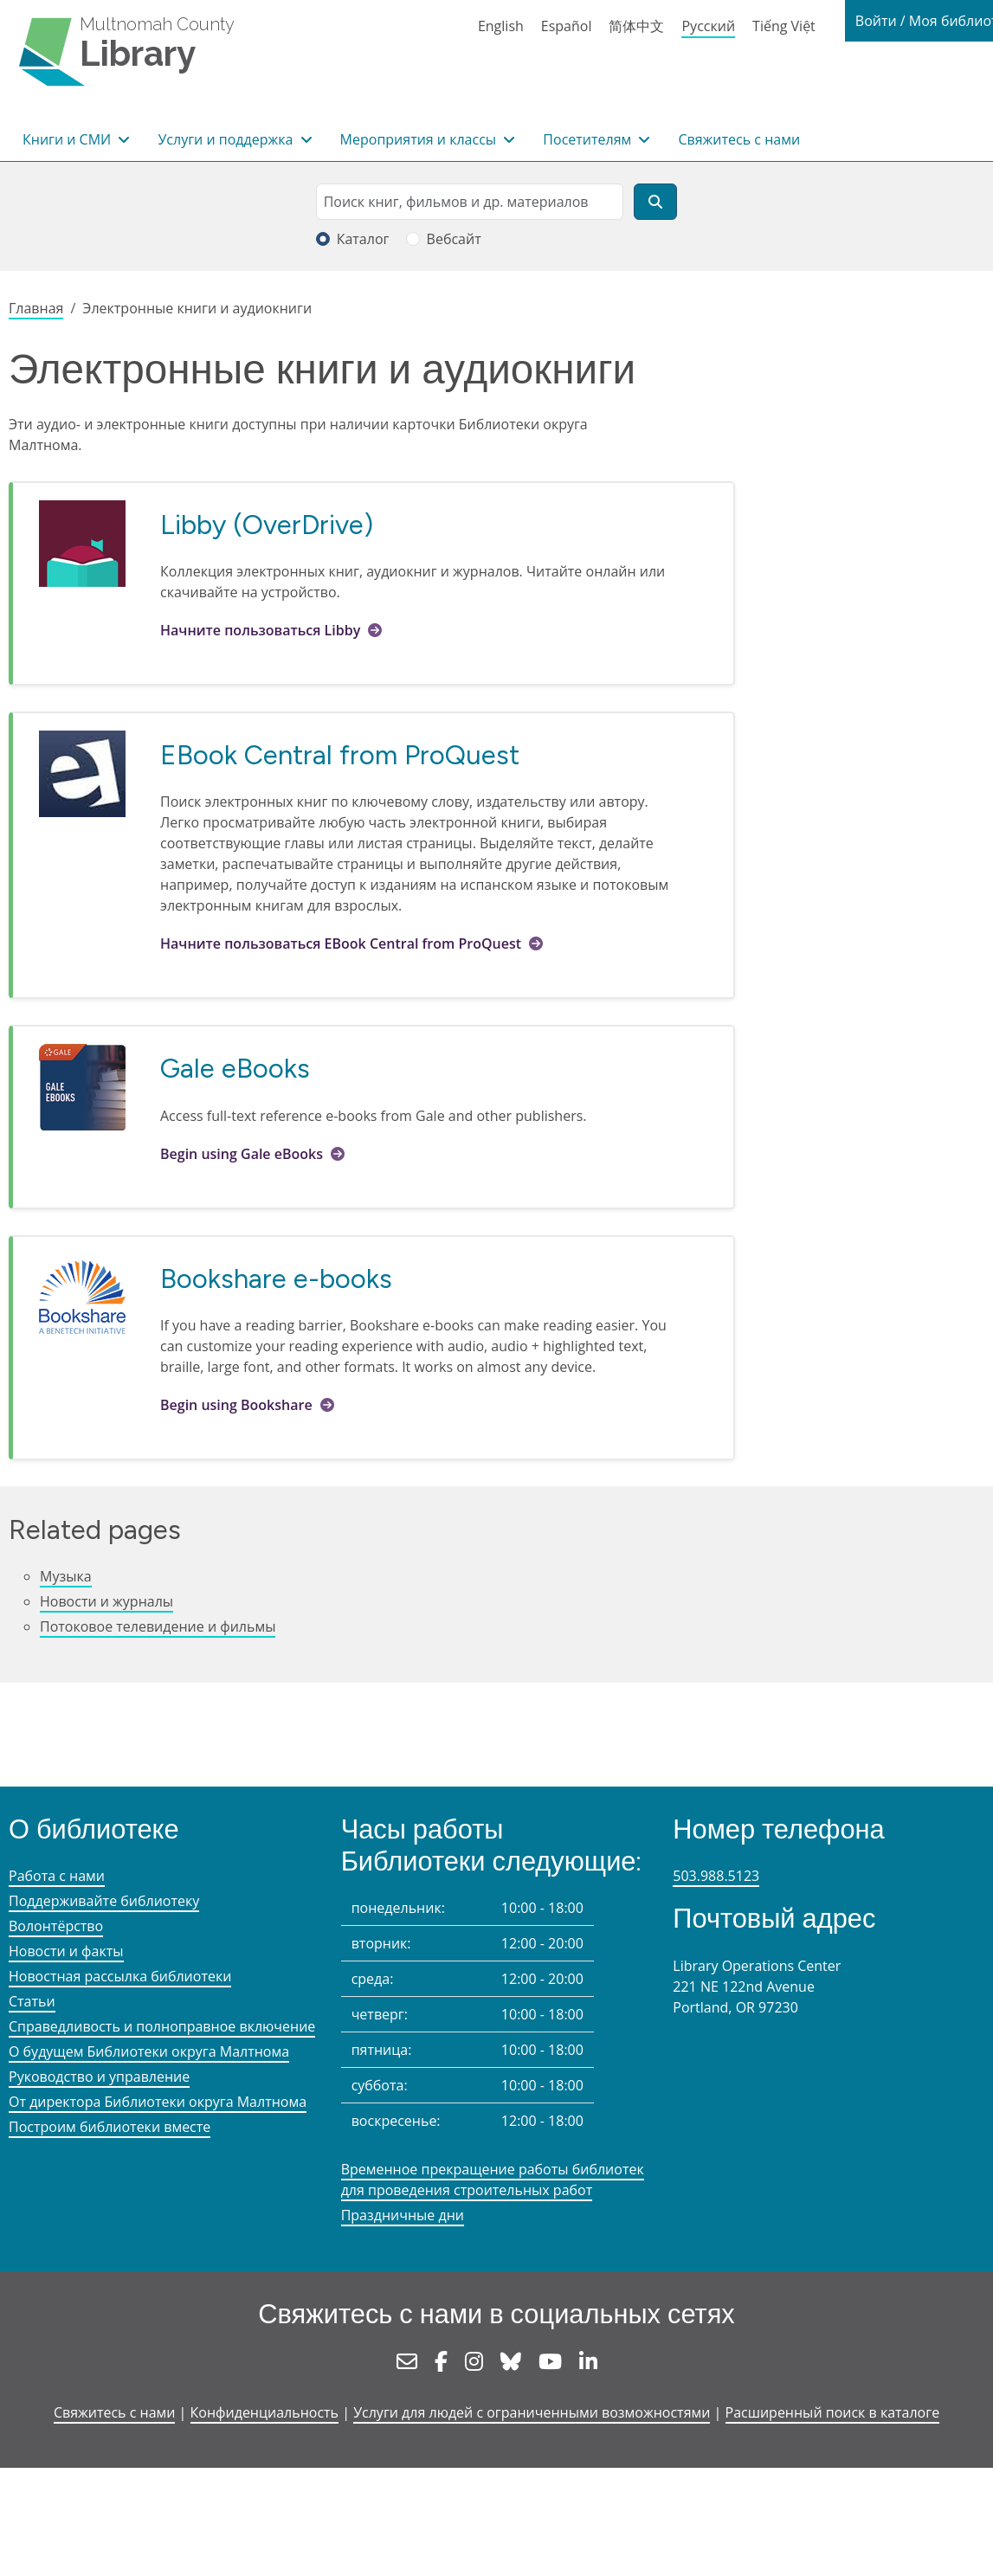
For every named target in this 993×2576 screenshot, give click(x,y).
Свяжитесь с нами (739, 139)
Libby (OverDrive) (266, 524)
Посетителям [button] (589, 139)
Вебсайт (454, 238)
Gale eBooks (235, 1068)
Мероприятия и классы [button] (420, 139)
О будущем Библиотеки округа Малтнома (149, 2051)
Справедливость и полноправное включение (162, 2026)
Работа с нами (57, 1875)
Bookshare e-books (276, 1278)
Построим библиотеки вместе (109, 2126)
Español (566, 25)
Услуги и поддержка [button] (227, 139)
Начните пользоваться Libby (260, 630)
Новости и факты (66, 1951)
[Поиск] (655, 202)
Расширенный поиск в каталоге (832, 2412)
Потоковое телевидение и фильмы (157, 1626)
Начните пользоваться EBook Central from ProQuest (340, 943)
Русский (708, 25)
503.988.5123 (716, 1875)
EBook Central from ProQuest (339, 754)
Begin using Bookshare (236, 1404)
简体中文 (636, 25)
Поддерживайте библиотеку (104, 1900)
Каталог (363, 238)
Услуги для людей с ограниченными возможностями (531, 2412)
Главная (36, 308)
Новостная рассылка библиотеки (120, 1976)
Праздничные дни (402, 2215)
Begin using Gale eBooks (241, 1153)
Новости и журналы (106, 1601)
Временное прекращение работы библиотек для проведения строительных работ (492, 2179)
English (501, 25)
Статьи (32, 2001)
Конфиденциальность (264, 2412)
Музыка (66, 1576)
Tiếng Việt (784, 25)
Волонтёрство (56, 1925)
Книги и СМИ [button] (68, 139)
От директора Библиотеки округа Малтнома (157, 2101)
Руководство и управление (99, 2076)
